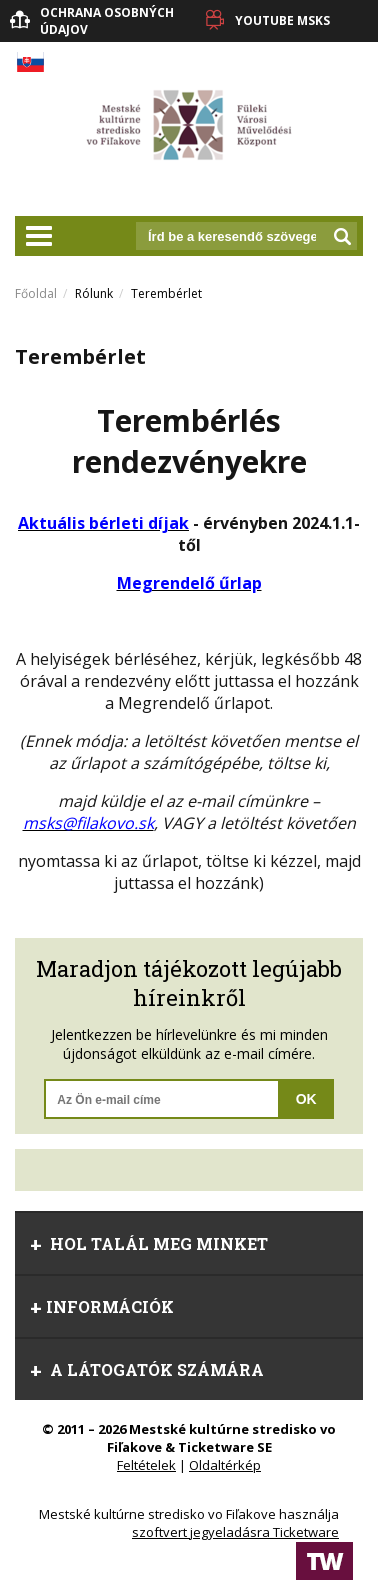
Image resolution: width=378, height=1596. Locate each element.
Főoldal (36, 293)
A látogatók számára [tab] (147, 1369)
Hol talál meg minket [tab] (149, 1243)
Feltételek (146, 1465)
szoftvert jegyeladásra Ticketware (235, 1532)
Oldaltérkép (225, 1465)
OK (306, 1099)
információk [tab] (102, 1306)
